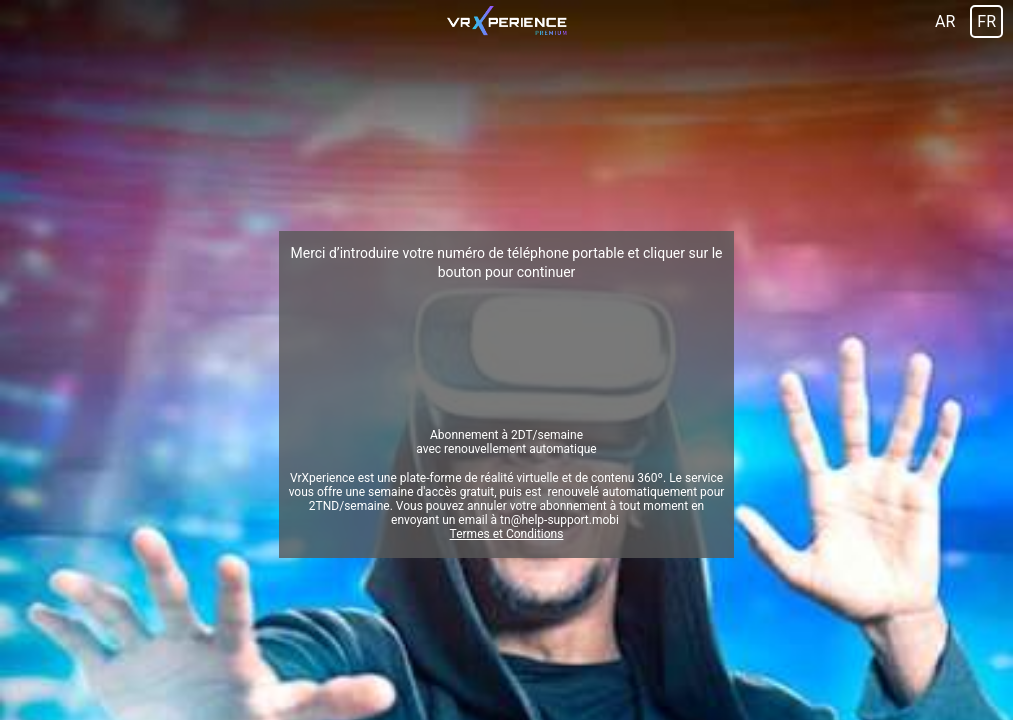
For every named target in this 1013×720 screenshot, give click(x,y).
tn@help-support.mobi (559, 520)
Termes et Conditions (507, 534)
